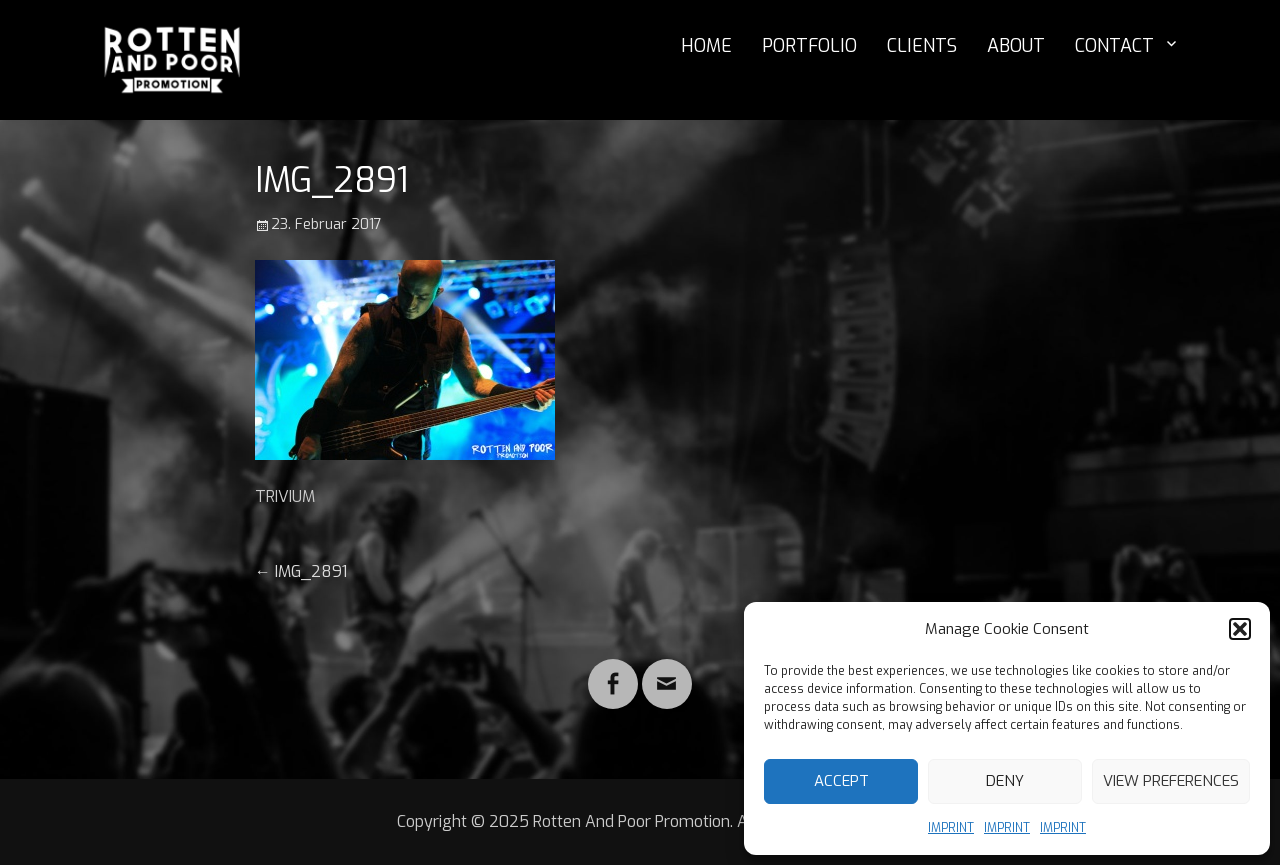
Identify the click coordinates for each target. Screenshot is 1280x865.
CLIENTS (922, 46)
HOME (706, 46)
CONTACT (1114, 46)
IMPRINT (951, 828)
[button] (1240, 629)
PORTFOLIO (809, 46)
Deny (1005, 781)
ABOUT (1016, 46)
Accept (841, 781)
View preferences (1171, 781)
